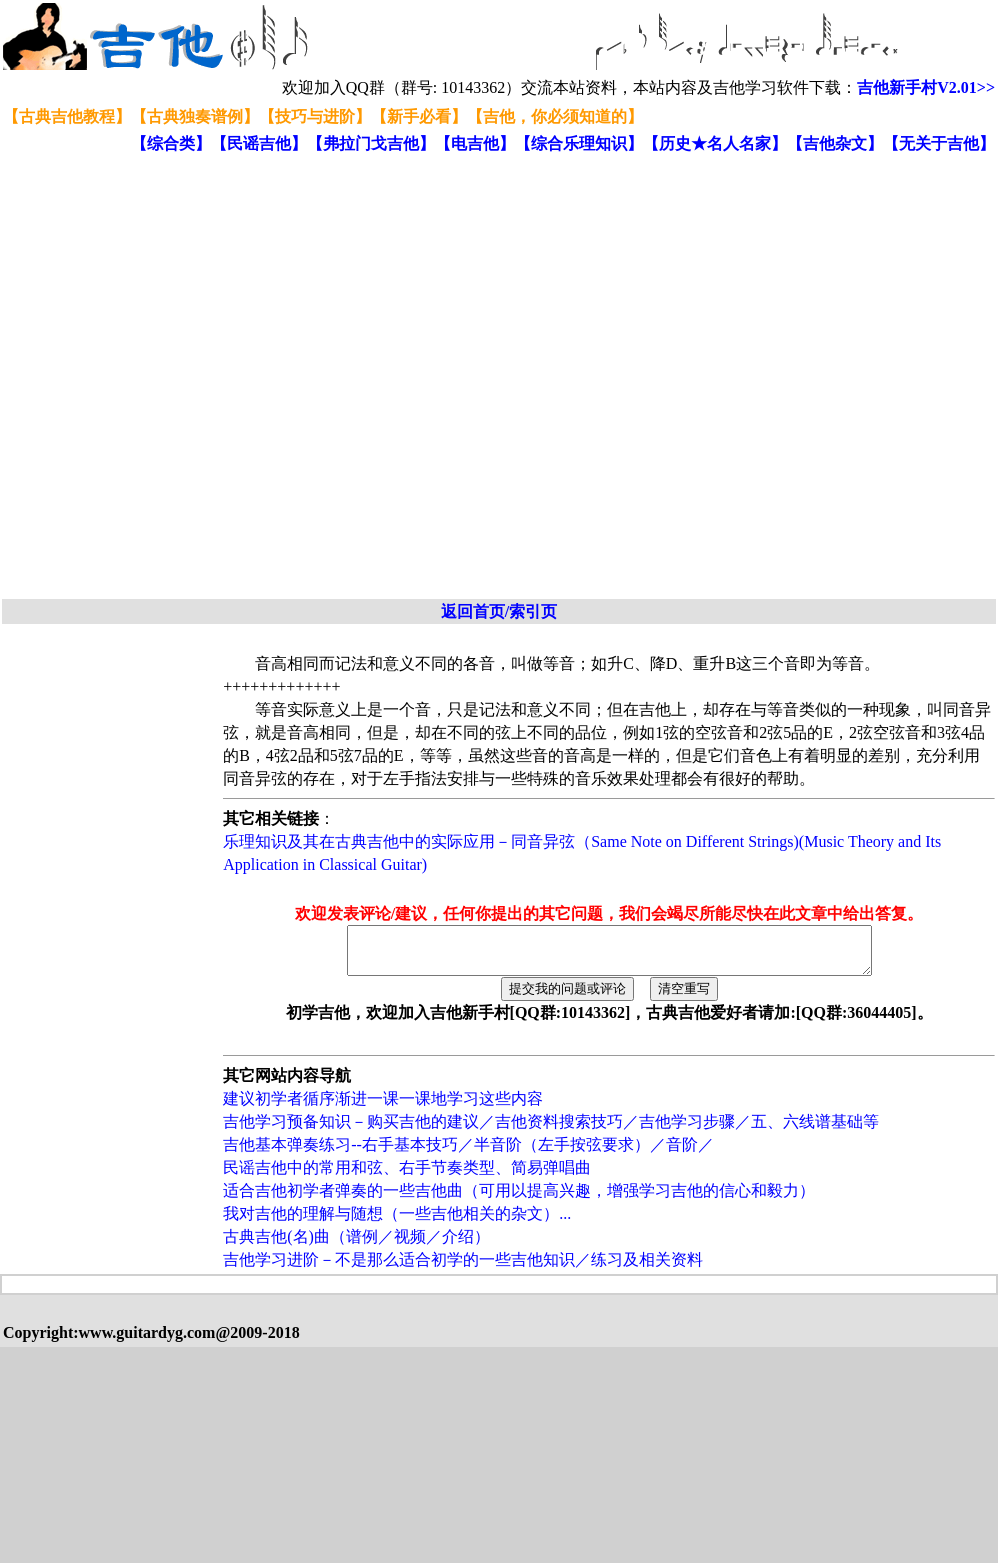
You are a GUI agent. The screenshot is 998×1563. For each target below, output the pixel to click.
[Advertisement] (216, 377)
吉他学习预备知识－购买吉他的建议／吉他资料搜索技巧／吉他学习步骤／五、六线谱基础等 (551, 1130)
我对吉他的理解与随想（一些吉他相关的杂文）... (397, 1222)
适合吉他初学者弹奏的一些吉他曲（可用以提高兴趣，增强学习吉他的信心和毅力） (519, 1199)
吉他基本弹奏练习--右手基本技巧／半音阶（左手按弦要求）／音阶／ (468, 1153)
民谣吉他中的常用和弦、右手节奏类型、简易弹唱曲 (407, 1176)
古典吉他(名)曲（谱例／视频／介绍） (356, 1245)
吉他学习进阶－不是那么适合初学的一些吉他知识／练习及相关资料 (463, 1268)
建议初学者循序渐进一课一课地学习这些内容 (383, 1107)
